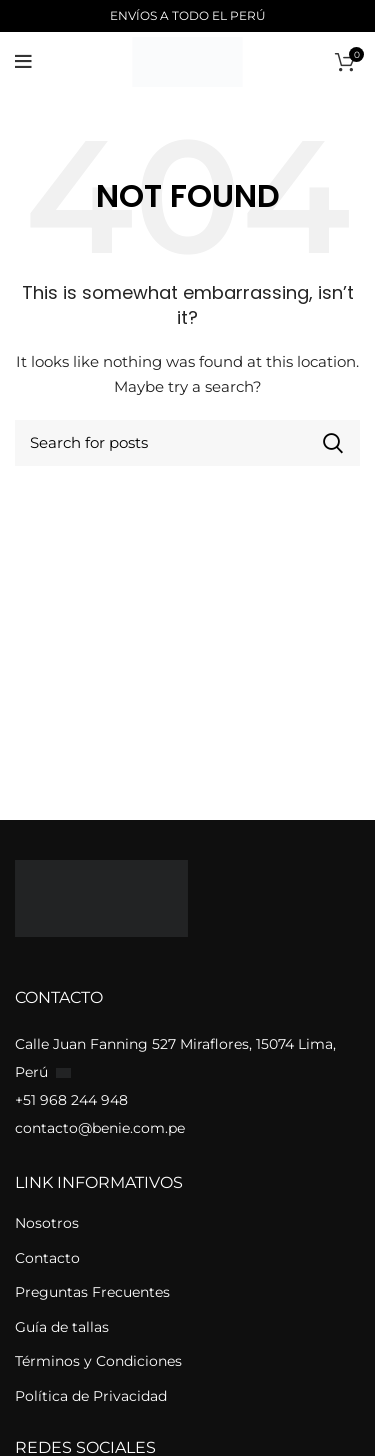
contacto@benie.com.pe (100, 1128)
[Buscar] (187, 443)
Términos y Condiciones (98, 1361)
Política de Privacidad (91, 1396)
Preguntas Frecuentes (92, 1292)
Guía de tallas (62, 1327)
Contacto (47, 1258)
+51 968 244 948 (71, 1100)
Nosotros (47, 1223)
